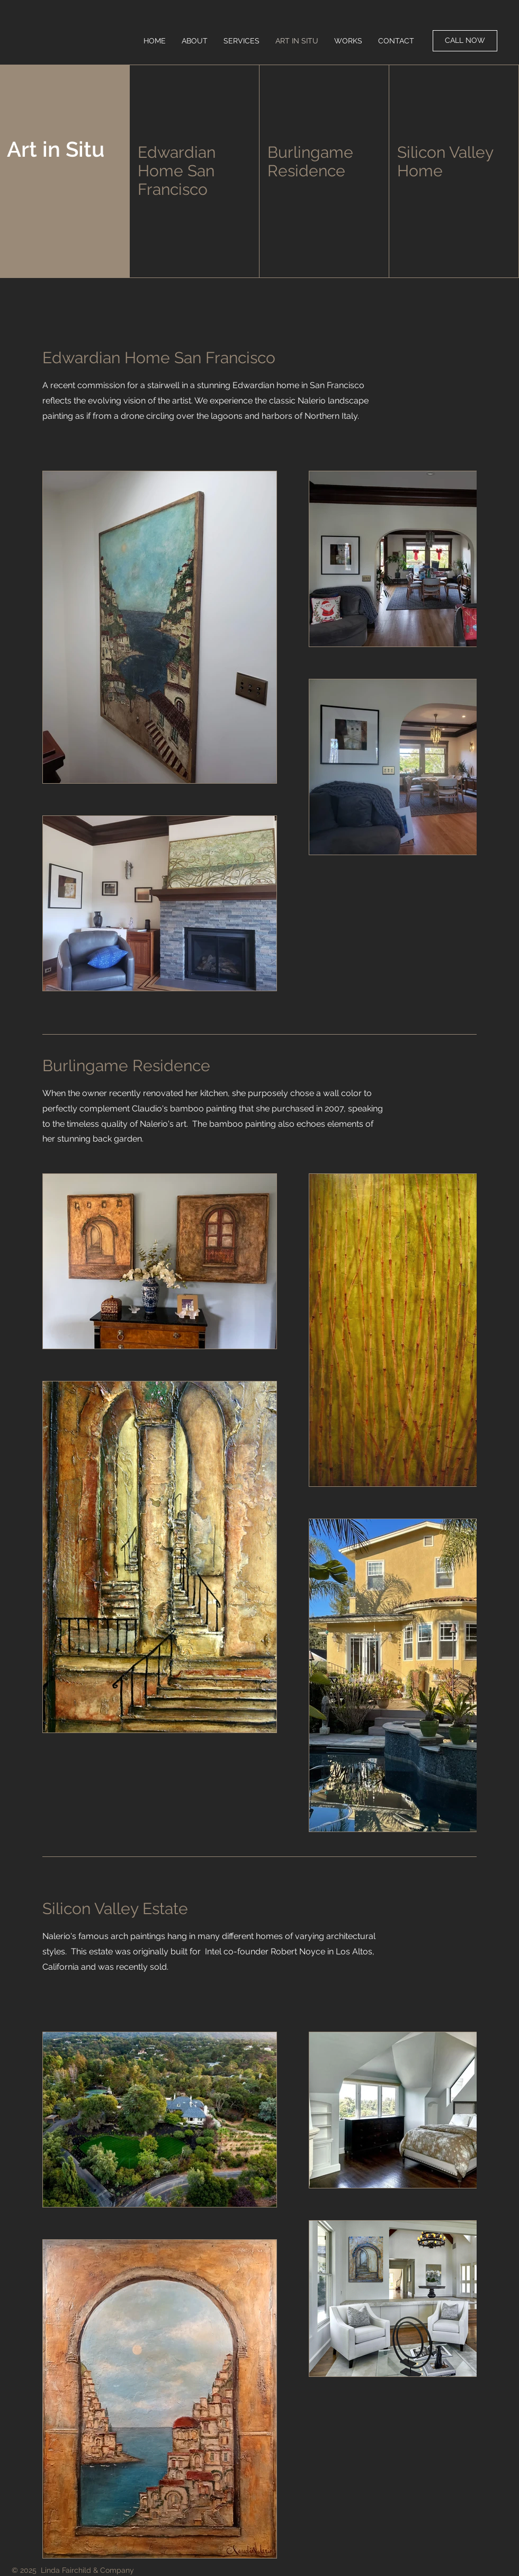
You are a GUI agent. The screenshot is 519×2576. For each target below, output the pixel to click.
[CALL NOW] (465, 40)
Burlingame (310, 152)
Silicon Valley (445, 152)
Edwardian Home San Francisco (177, 171)
